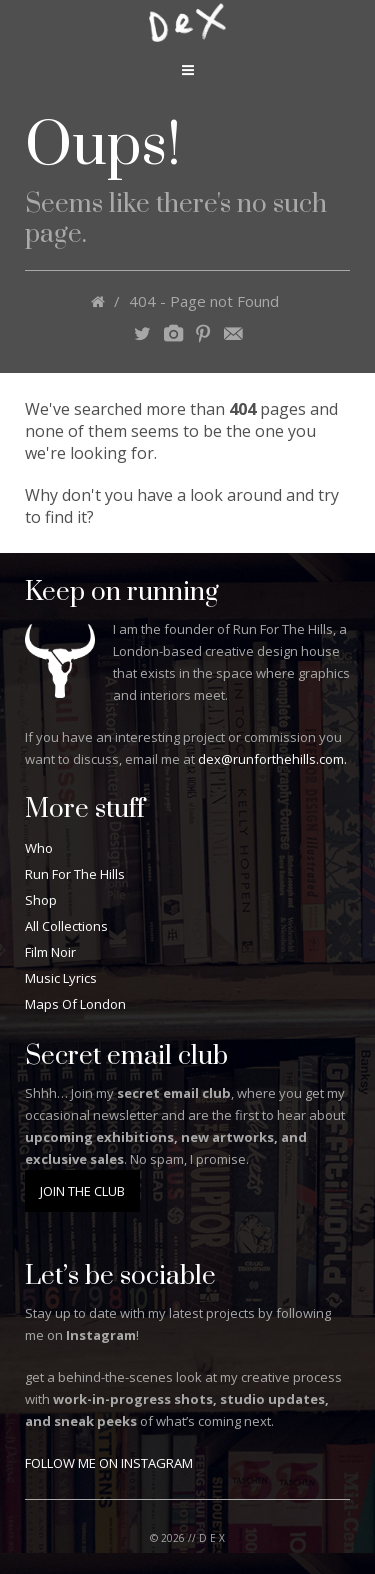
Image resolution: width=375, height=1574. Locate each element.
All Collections (66, 926)
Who (39, 848)
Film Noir (50, 952)
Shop (41, 900)
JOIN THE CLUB (82, 1191)
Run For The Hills (75, 874)
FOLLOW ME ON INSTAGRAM (109, 1463)
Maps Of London (75, 1004)
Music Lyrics (61, 978)
